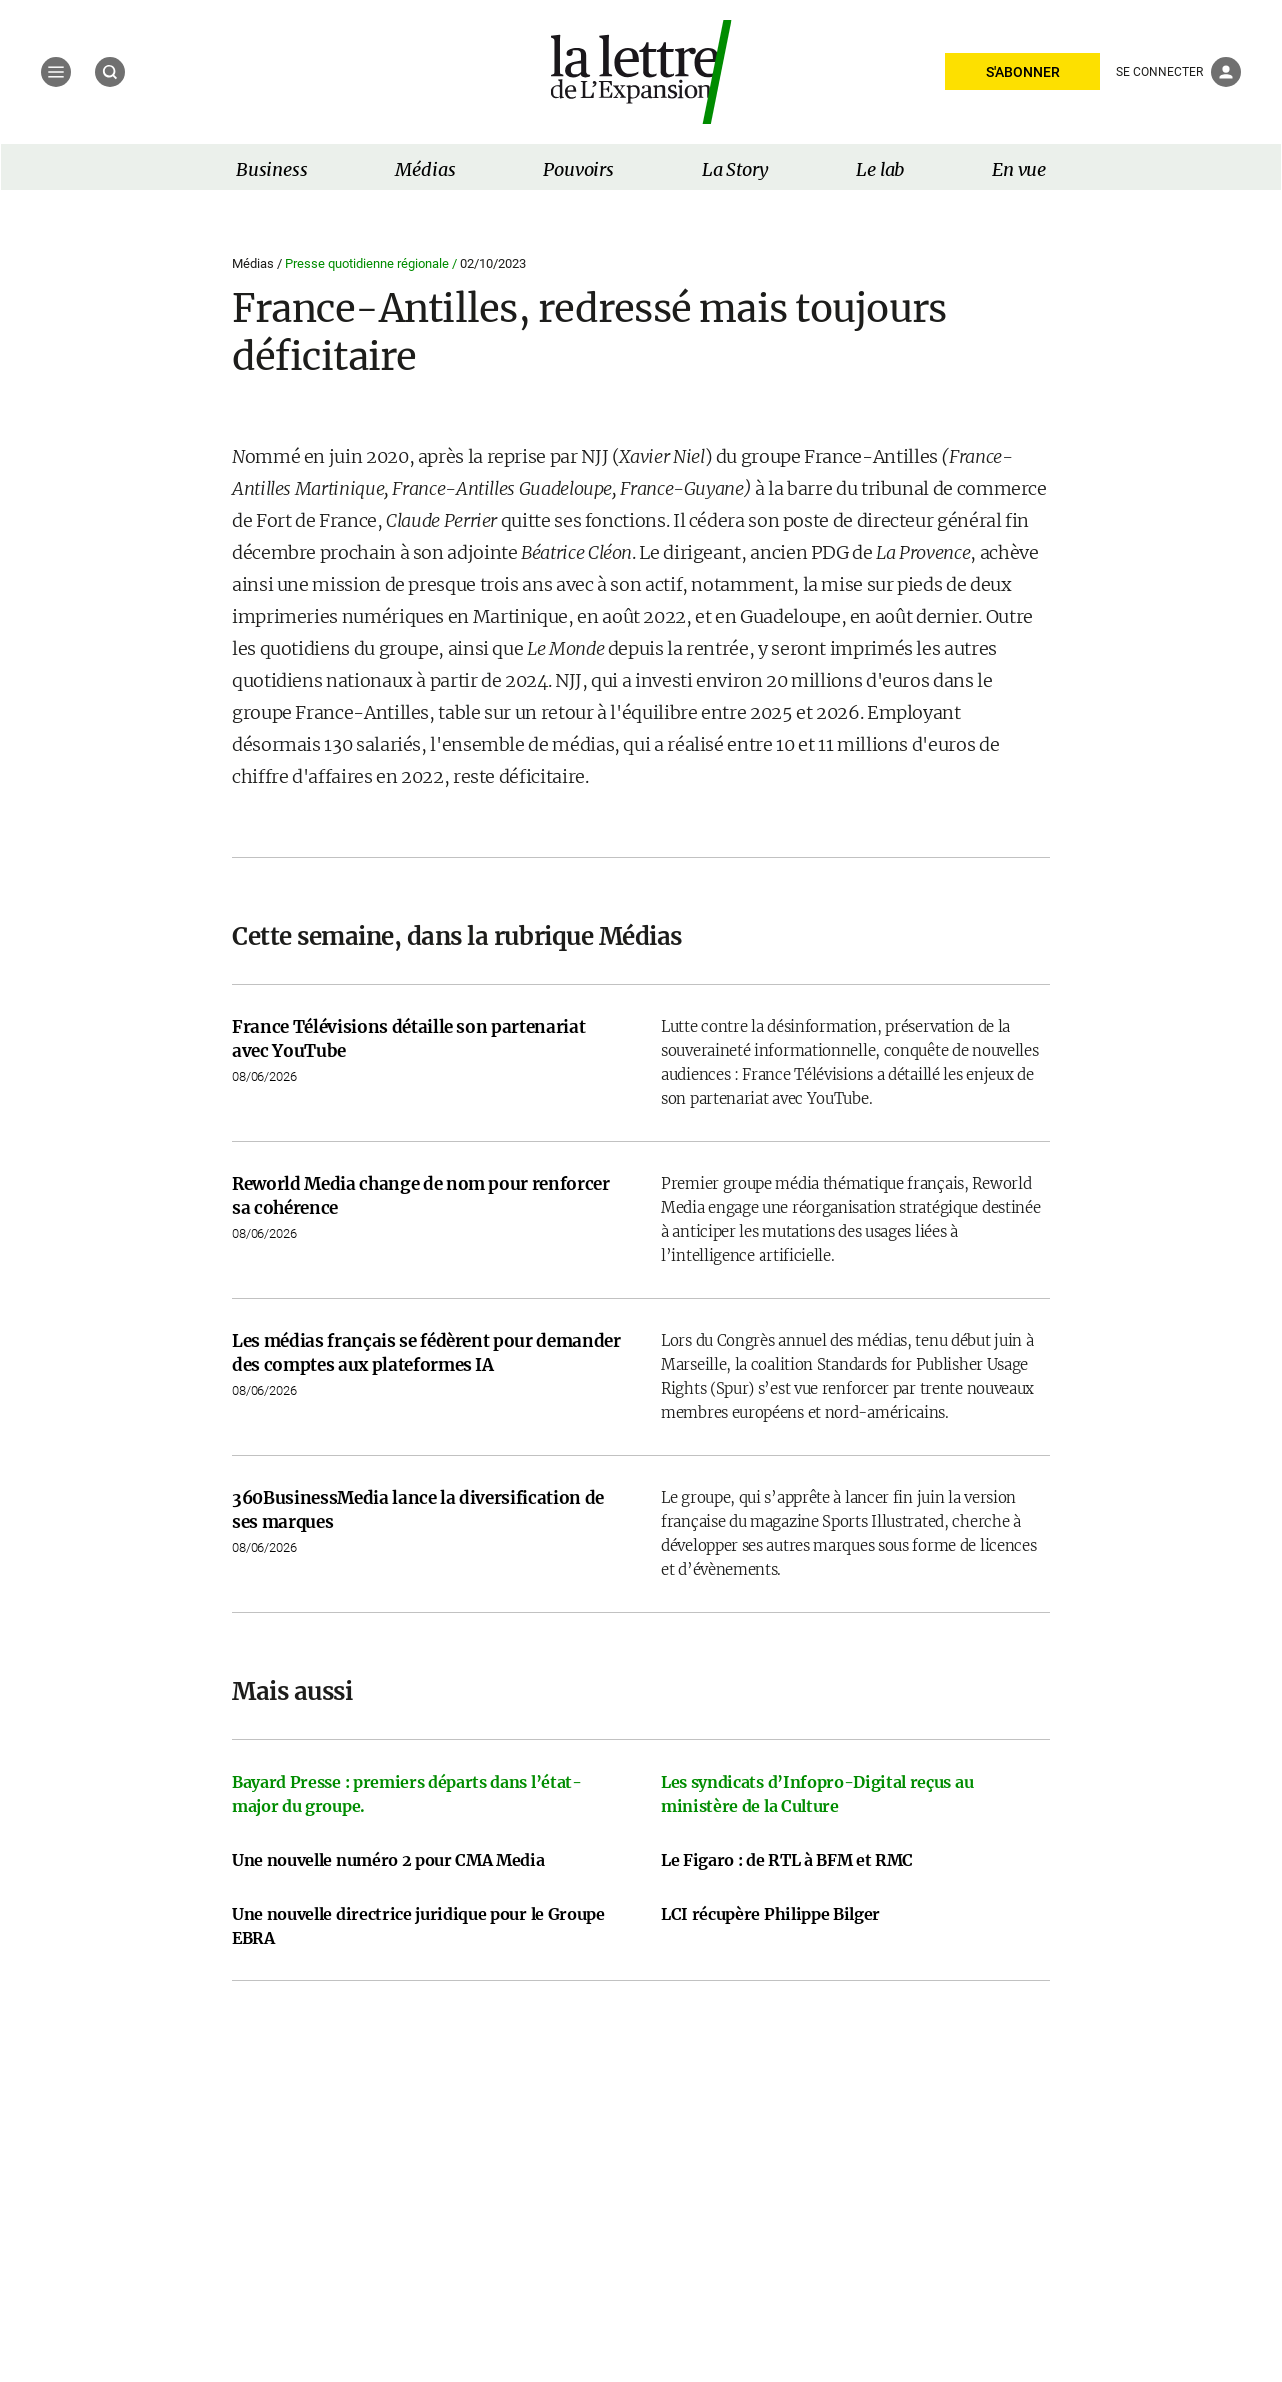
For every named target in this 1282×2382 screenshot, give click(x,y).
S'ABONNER (1023, 72)
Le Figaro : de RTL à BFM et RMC (787, 1860)
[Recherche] (110, 72)
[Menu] (56, 72)
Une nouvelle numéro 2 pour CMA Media (388, 1860)
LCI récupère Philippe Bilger (770, 1914)
